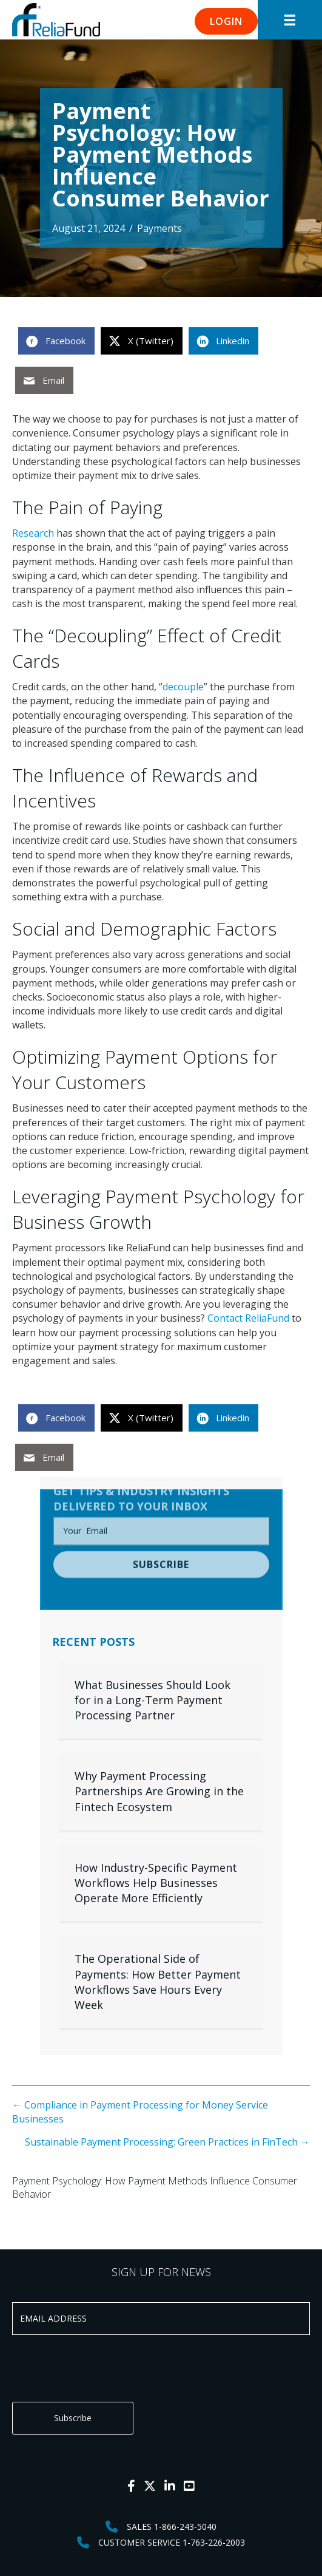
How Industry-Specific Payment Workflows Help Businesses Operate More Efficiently (156, 1882)
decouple (183, 686)
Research (33, 533)
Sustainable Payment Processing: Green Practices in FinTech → (167, 2142)
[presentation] (104, 2368)
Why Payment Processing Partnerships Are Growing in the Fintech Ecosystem (159, 1791)
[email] (161, 1504)
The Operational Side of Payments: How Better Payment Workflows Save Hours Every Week (158, 1981)
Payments (159, 228)
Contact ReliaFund (248, 1318)
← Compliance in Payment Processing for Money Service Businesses (140, 2112)
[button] (226, 21)
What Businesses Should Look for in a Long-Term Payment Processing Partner (152, 1699)
